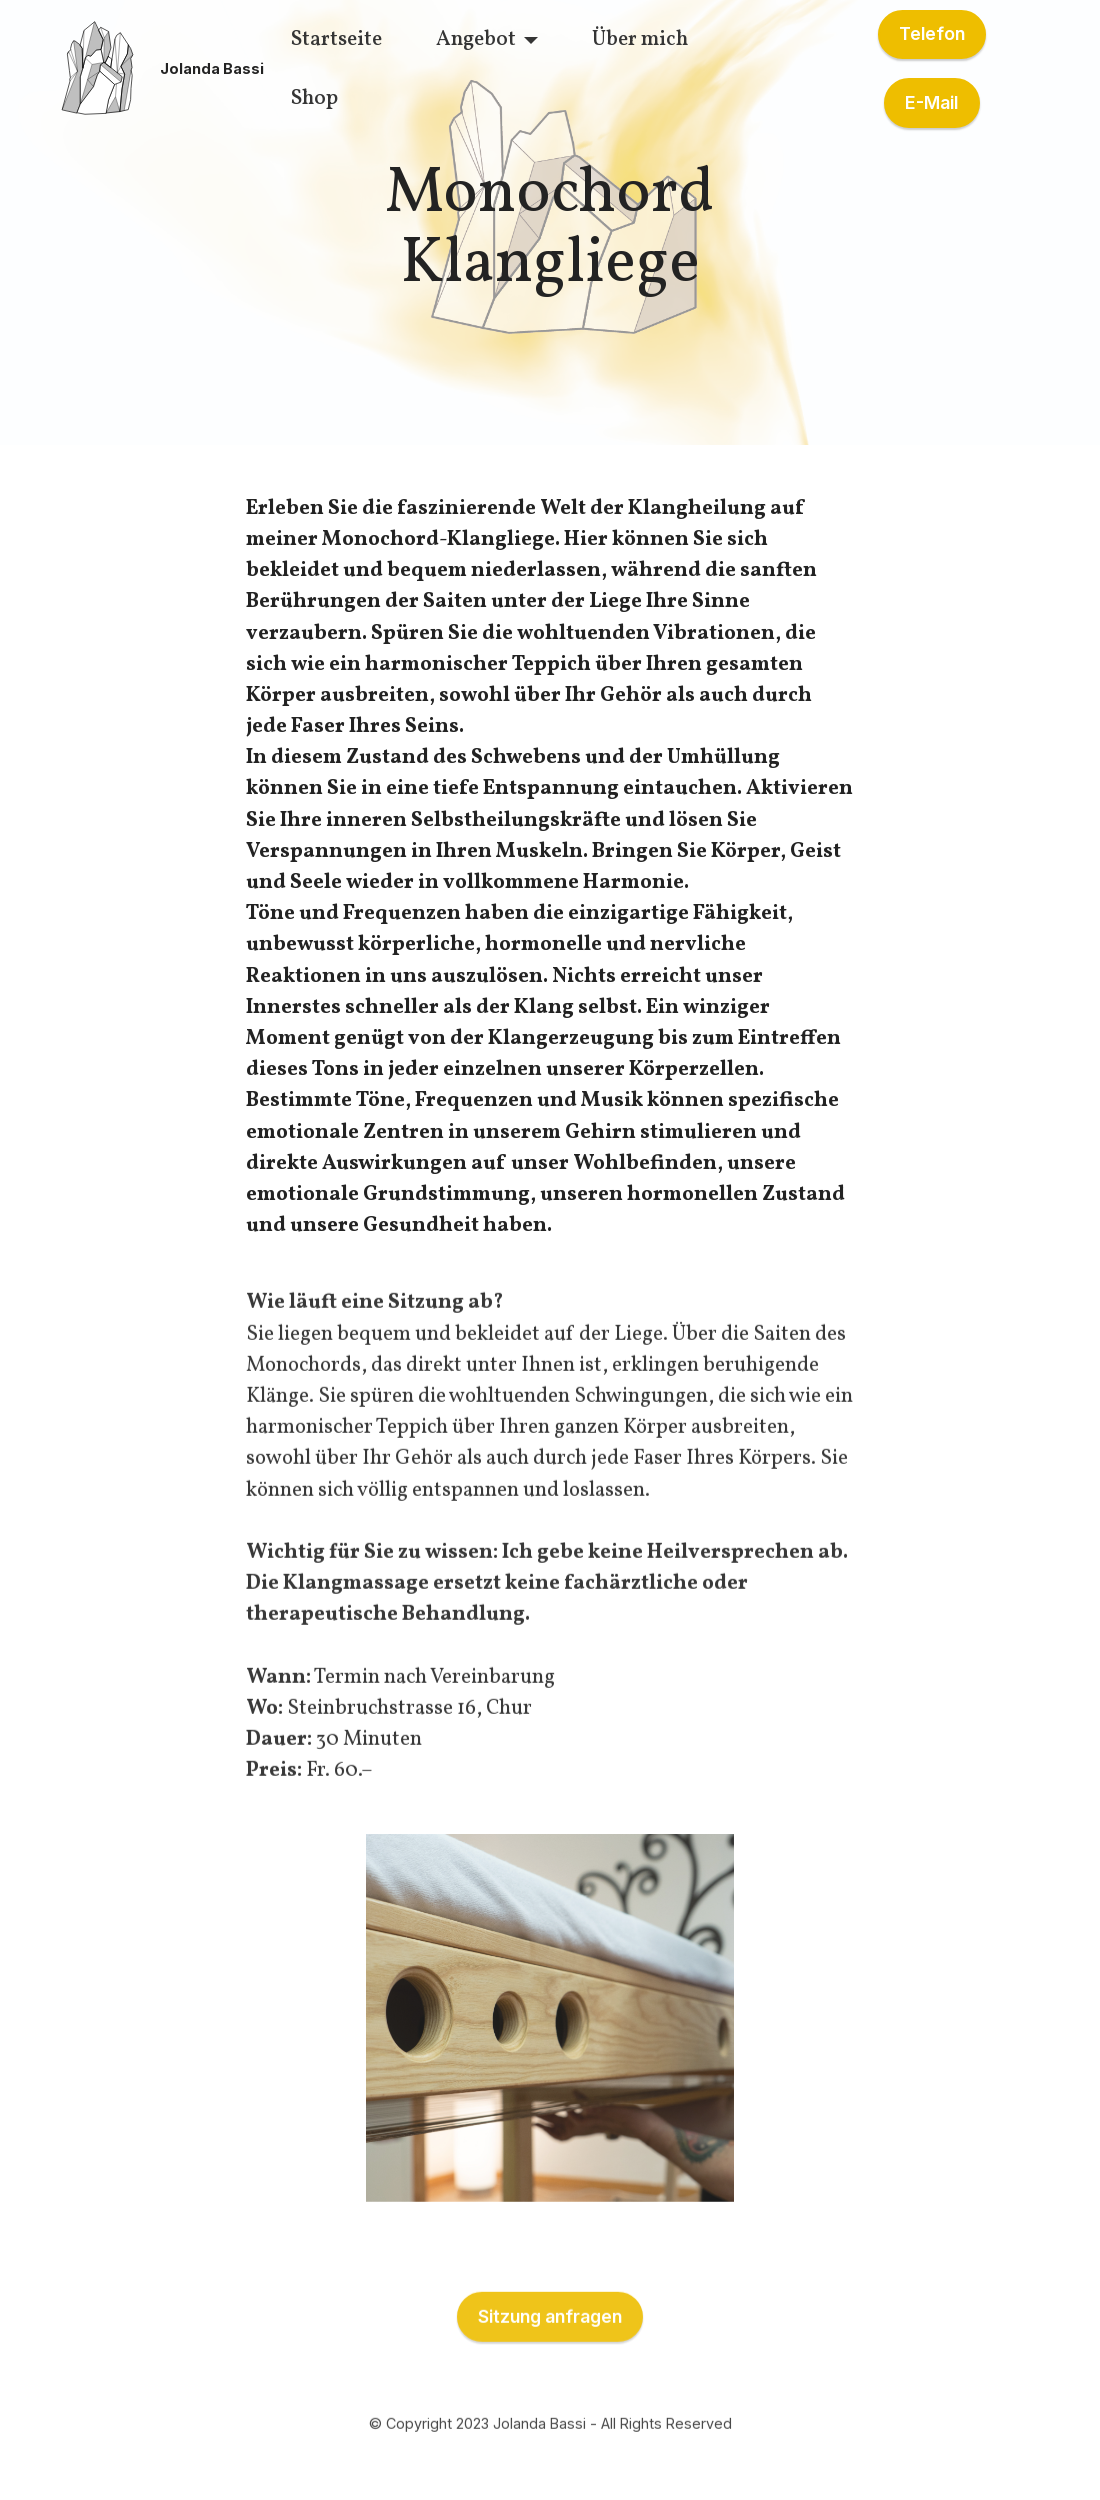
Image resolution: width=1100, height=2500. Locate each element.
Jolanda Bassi (212, 69)
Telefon (932, 33)
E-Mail (931, 102)
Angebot (476, 39)
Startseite (336, 39)
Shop (314, 98)
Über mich (640, 39)
